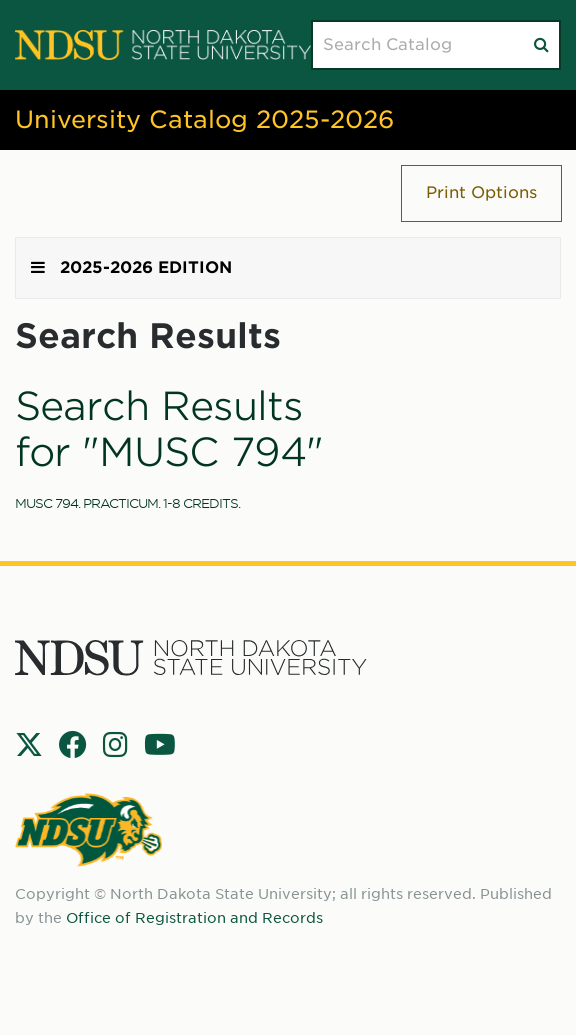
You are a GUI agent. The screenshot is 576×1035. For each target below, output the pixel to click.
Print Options (481, 192)
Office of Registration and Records (194, 918)
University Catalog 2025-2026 (204, 119)
